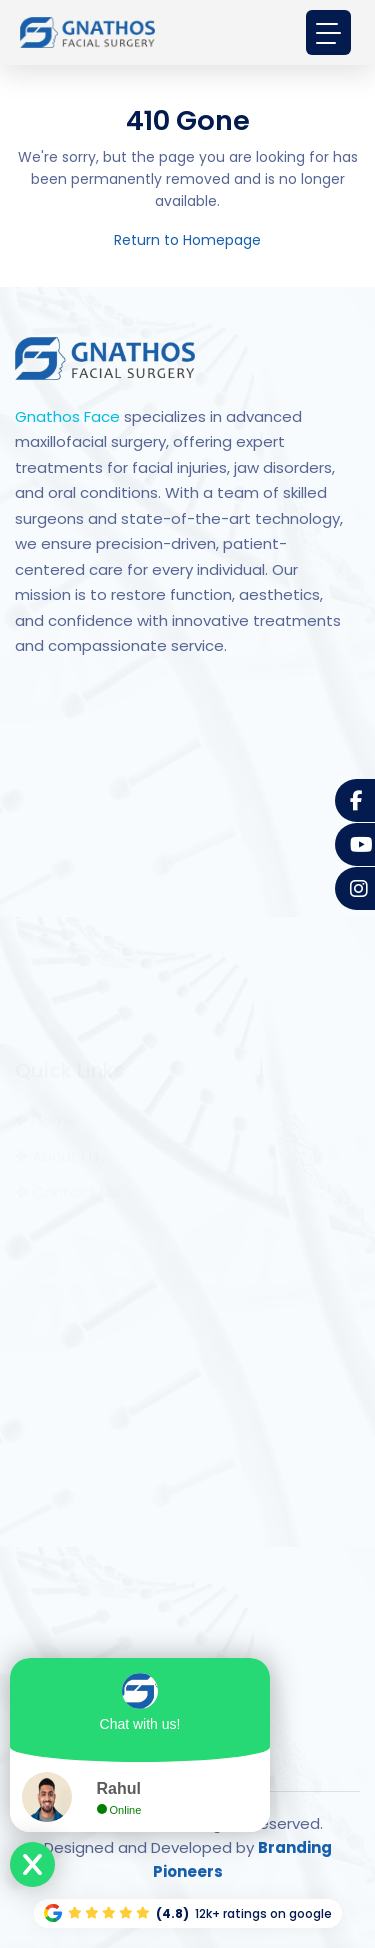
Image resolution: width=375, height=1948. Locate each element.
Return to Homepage (187, 240)
